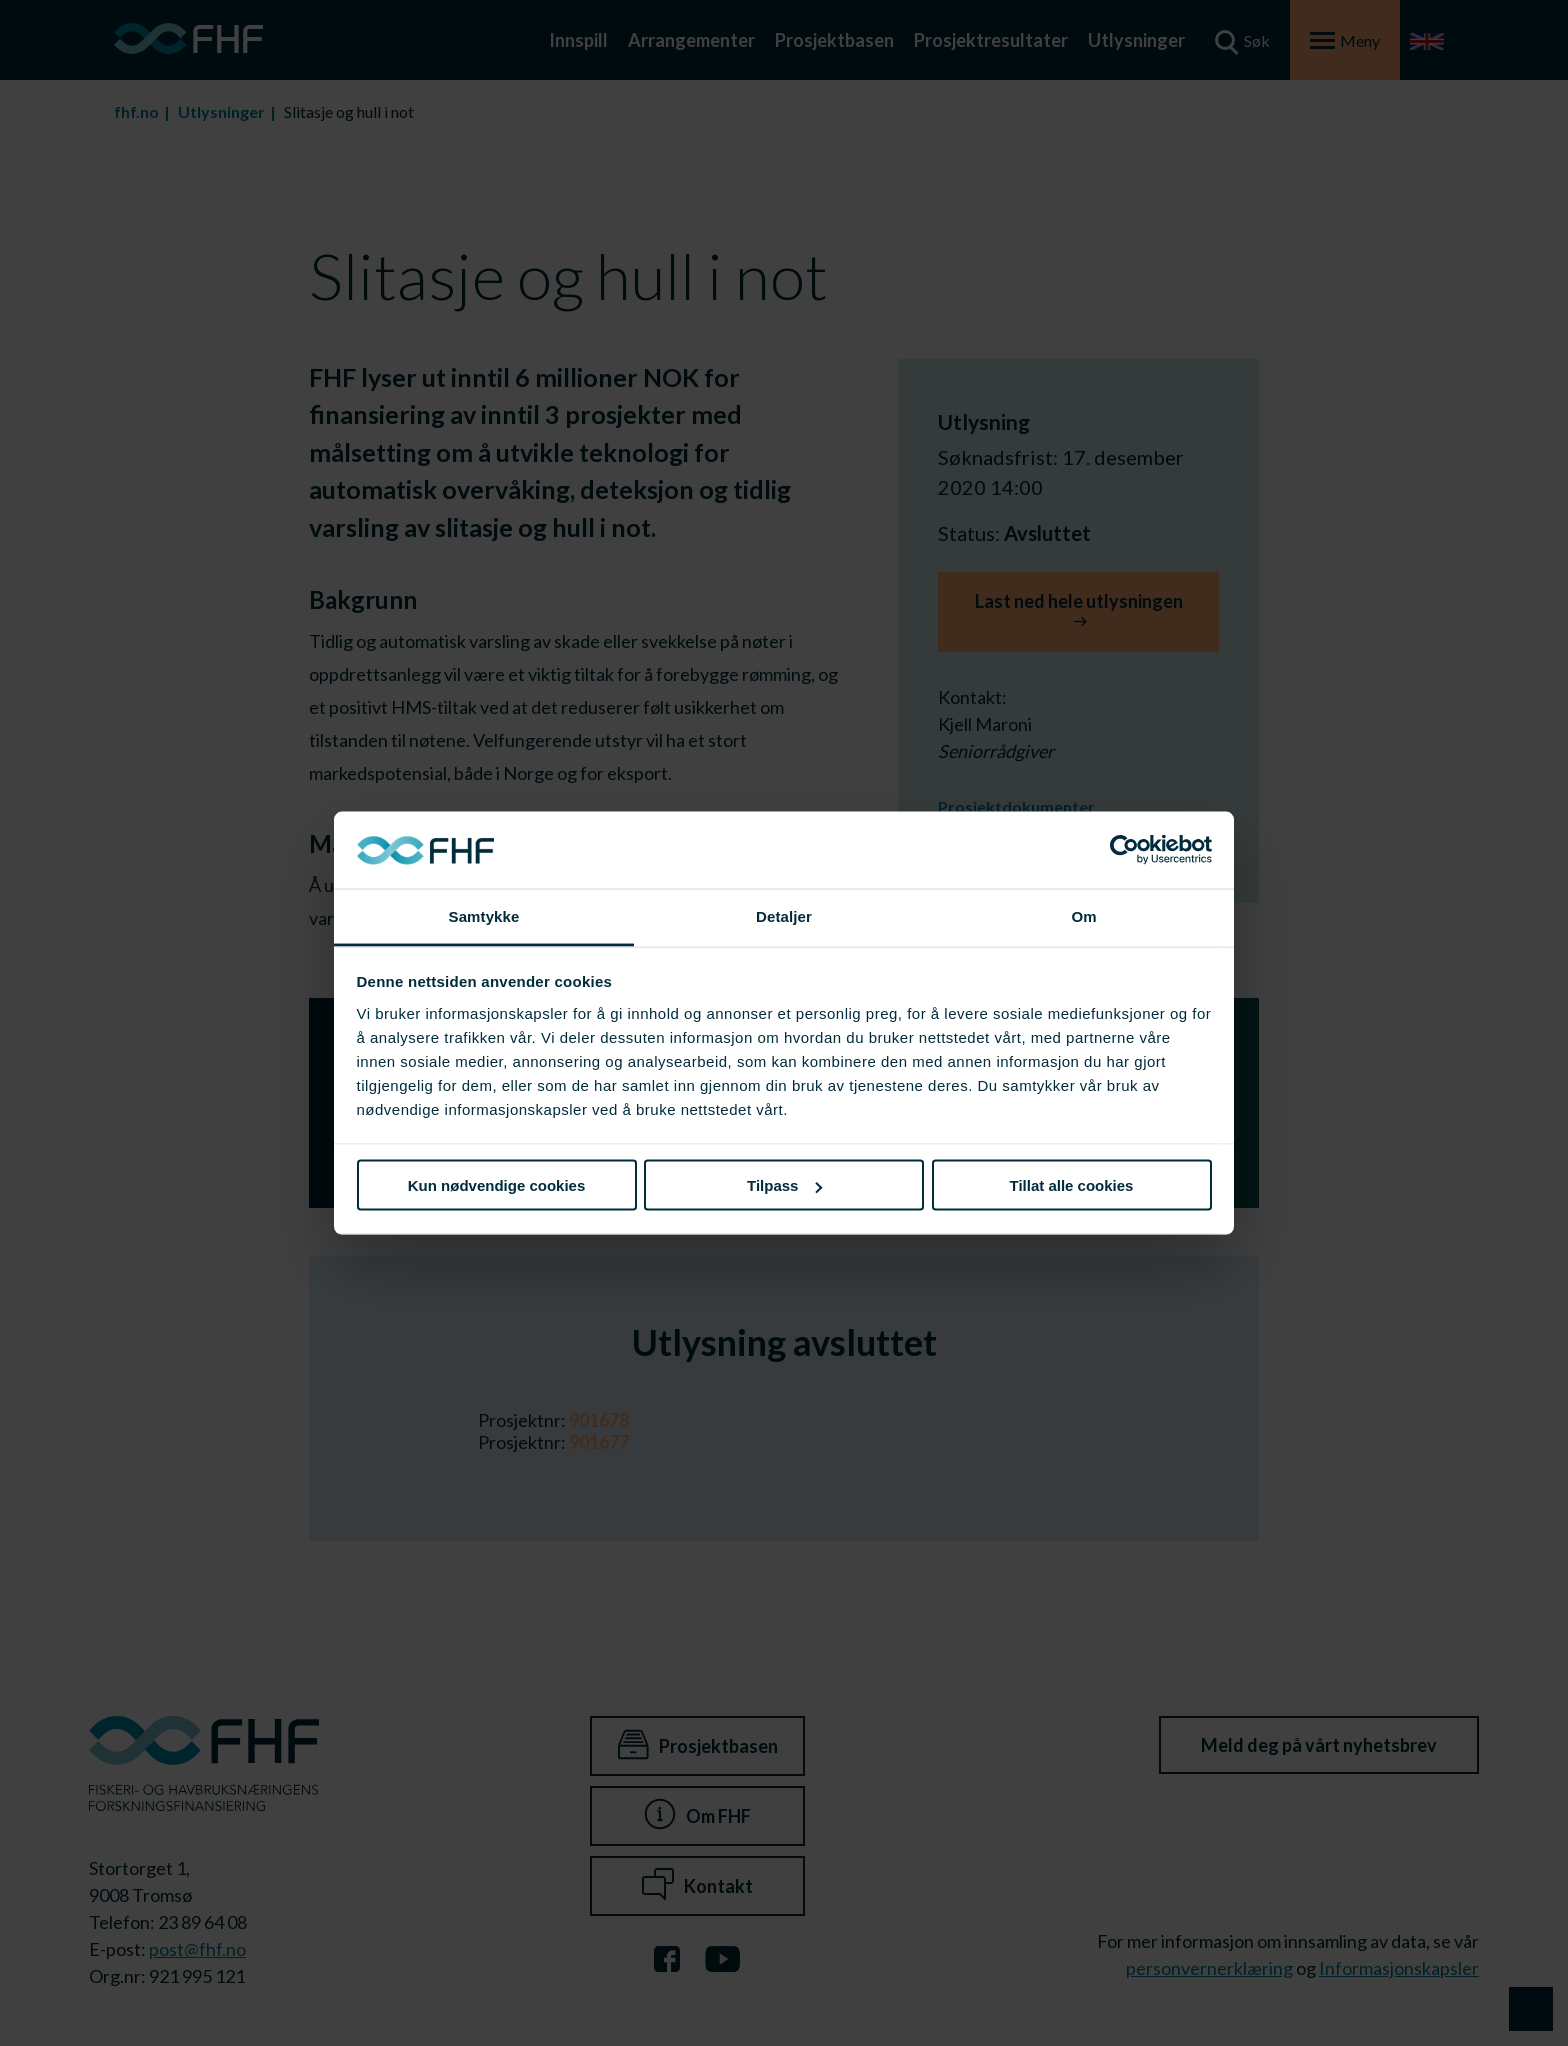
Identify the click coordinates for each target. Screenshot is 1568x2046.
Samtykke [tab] (484, 915)
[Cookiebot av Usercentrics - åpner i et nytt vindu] (1124, 850)
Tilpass (784, 1185)
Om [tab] (1083, 915)
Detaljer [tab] (784, 915)
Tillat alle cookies (1072, 1185)
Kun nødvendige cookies (497, 1185)
